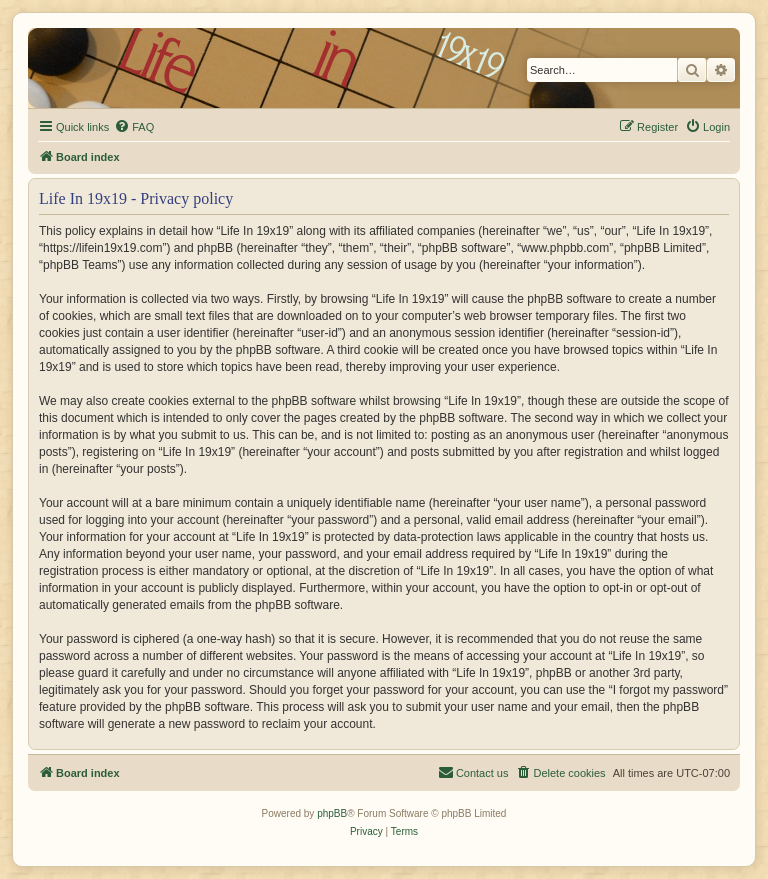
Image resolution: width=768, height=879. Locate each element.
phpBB (332, 813)
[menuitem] (134, 127)
